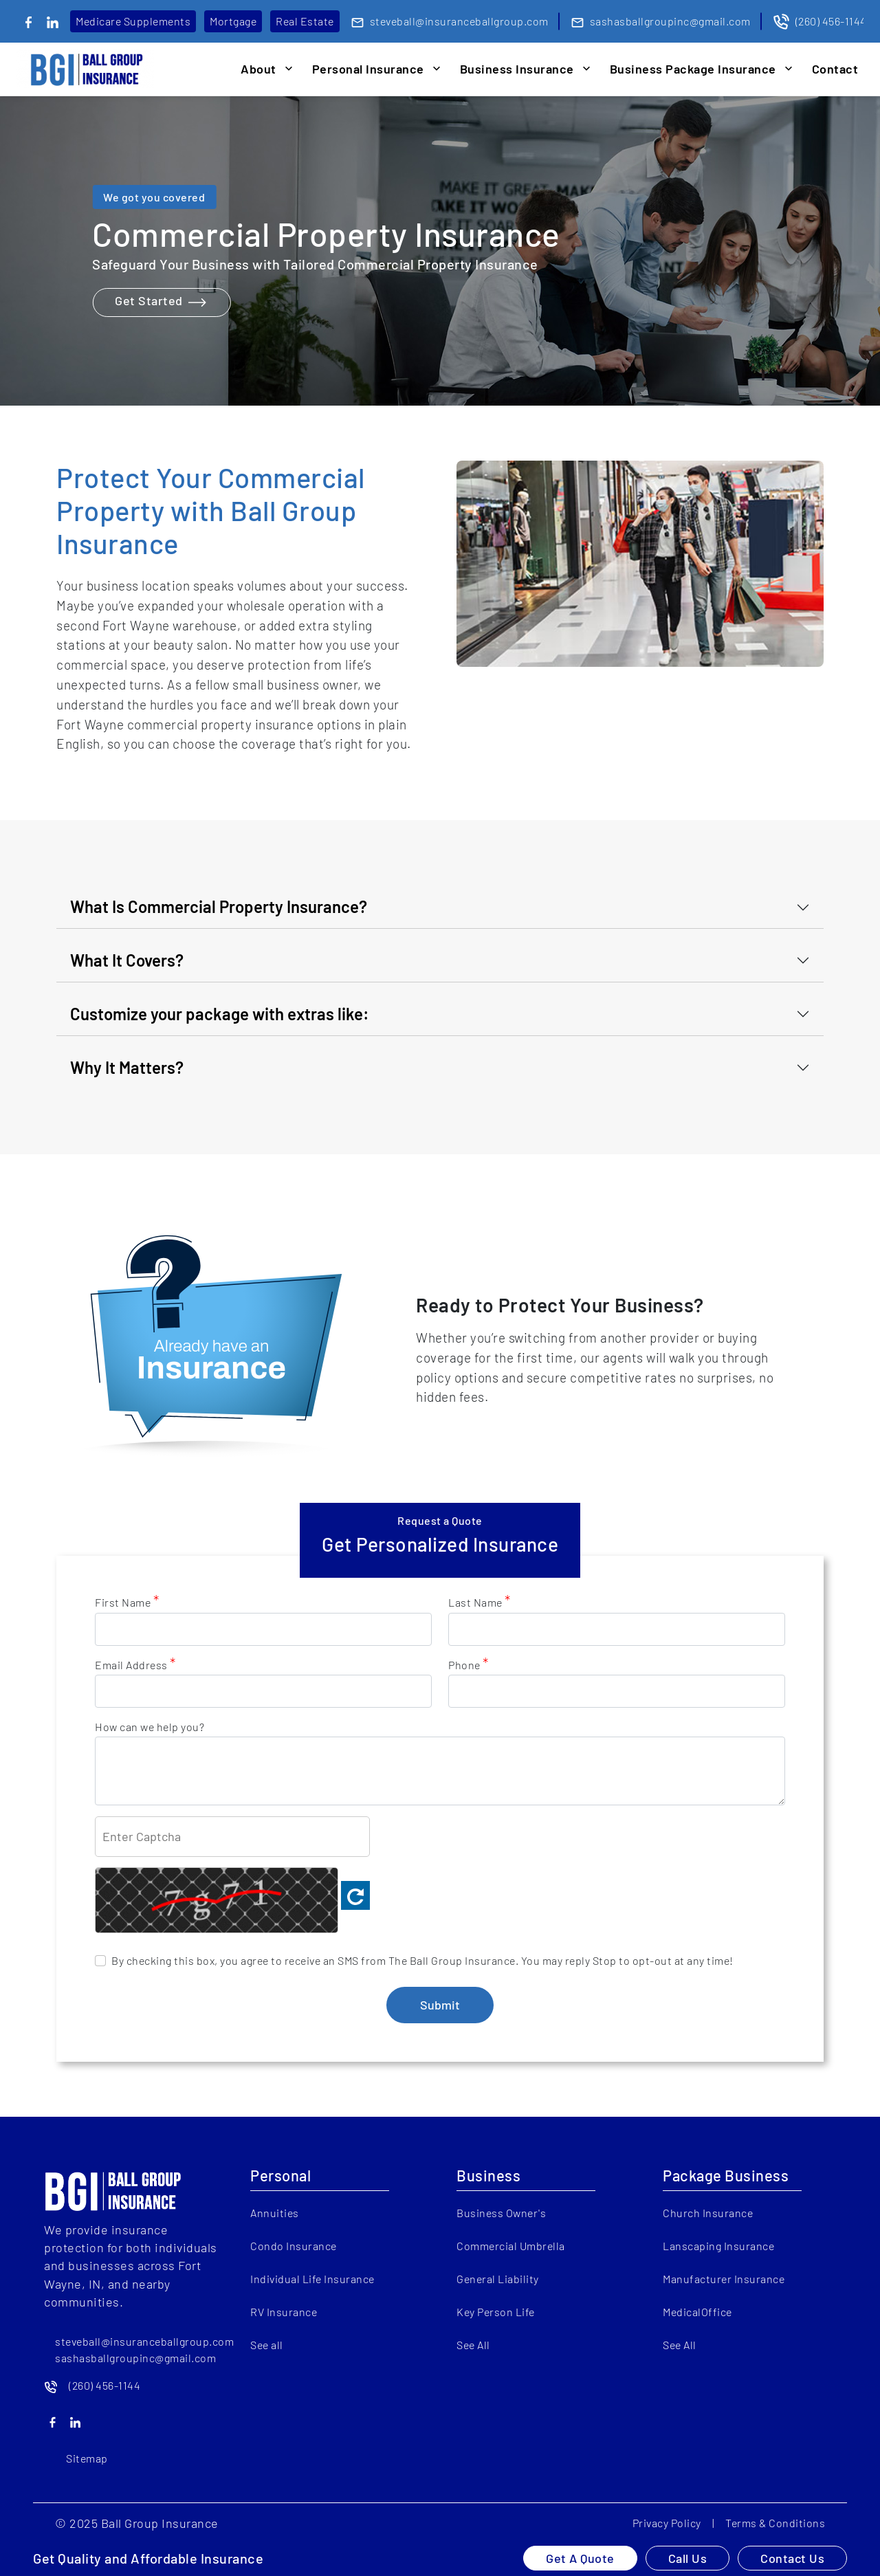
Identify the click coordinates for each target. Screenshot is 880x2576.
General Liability (497, 2278)
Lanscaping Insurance (718, 2245)
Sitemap (87, 2458)
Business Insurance (517, 68)
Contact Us (792, 2558)
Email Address (135, 1664)
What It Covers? (127, 960)
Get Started (161, 302)
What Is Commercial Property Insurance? (218, 906)
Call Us (687, 2558)
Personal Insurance (368, 68)
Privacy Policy (666, 2522)
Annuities (274, 2212)
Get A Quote (580, 2558)
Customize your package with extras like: (219, 1014)
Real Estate (305, 20)
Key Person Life (495, 2311)
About (258, 68)
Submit (440, 2004)
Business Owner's (501, 2212)
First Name (127, 1601)
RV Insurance (283, 2311)
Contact (835, 68)
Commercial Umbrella (510, 2245)
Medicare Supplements (133, 20)
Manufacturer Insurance (723, 2278)
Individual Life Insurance (312, 2278)
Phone (468, 1664)
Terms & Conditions (775, 2522)
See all (266, 2344)
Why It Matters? (127, 1067)
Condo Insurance (293, 2245)
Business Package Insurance (693, 68)
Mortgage (233, 20)
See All (473, 2344)
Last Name (479, 1601)
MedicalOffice (697, 2311)
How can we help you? (149, 1726)
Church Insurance (708, 2212)
